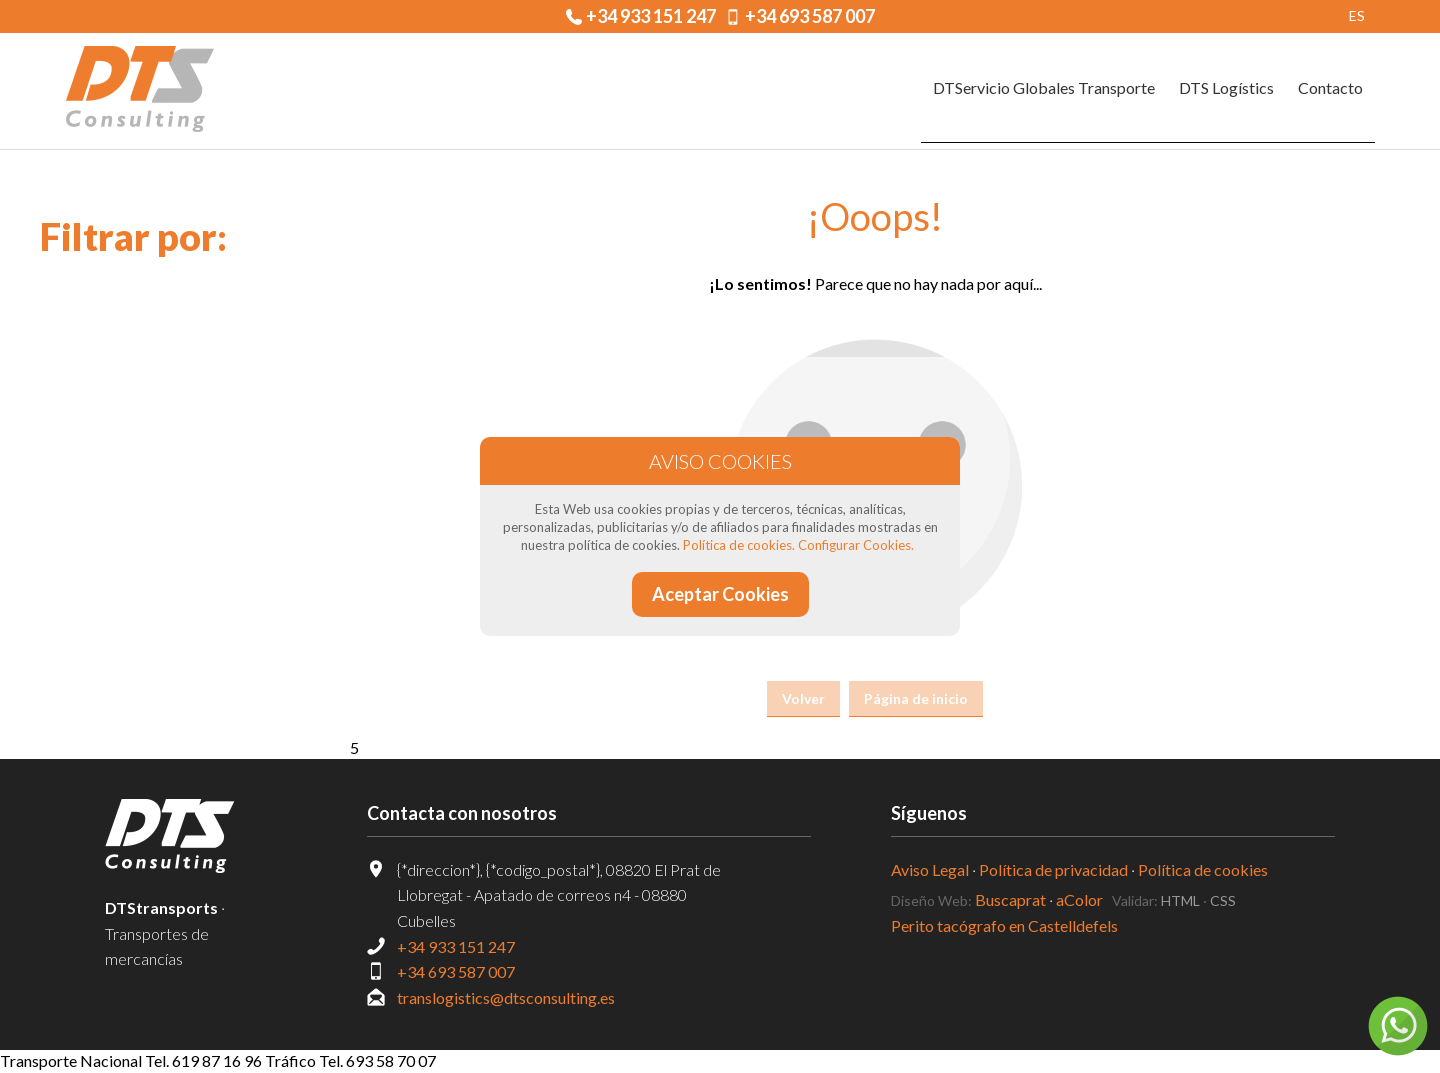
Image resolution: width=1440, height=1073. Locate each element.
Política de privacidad (1053, 869)
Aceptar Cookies (720, 594)
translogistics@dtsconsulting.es (506, 997)
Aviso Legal (930, 869)
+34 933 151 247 (651, 16)
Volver (803, 698)
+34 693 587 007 (810, 16)
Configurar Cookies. (856, 545)
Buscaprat (1010, 899)
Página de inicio (916, 698)
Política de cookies (1203, 869)
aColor (1079, 899)
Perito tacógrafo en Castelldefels (1004, 925)
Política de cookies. (739, 545)
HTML (1180, 900)
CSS (1223, 900)
